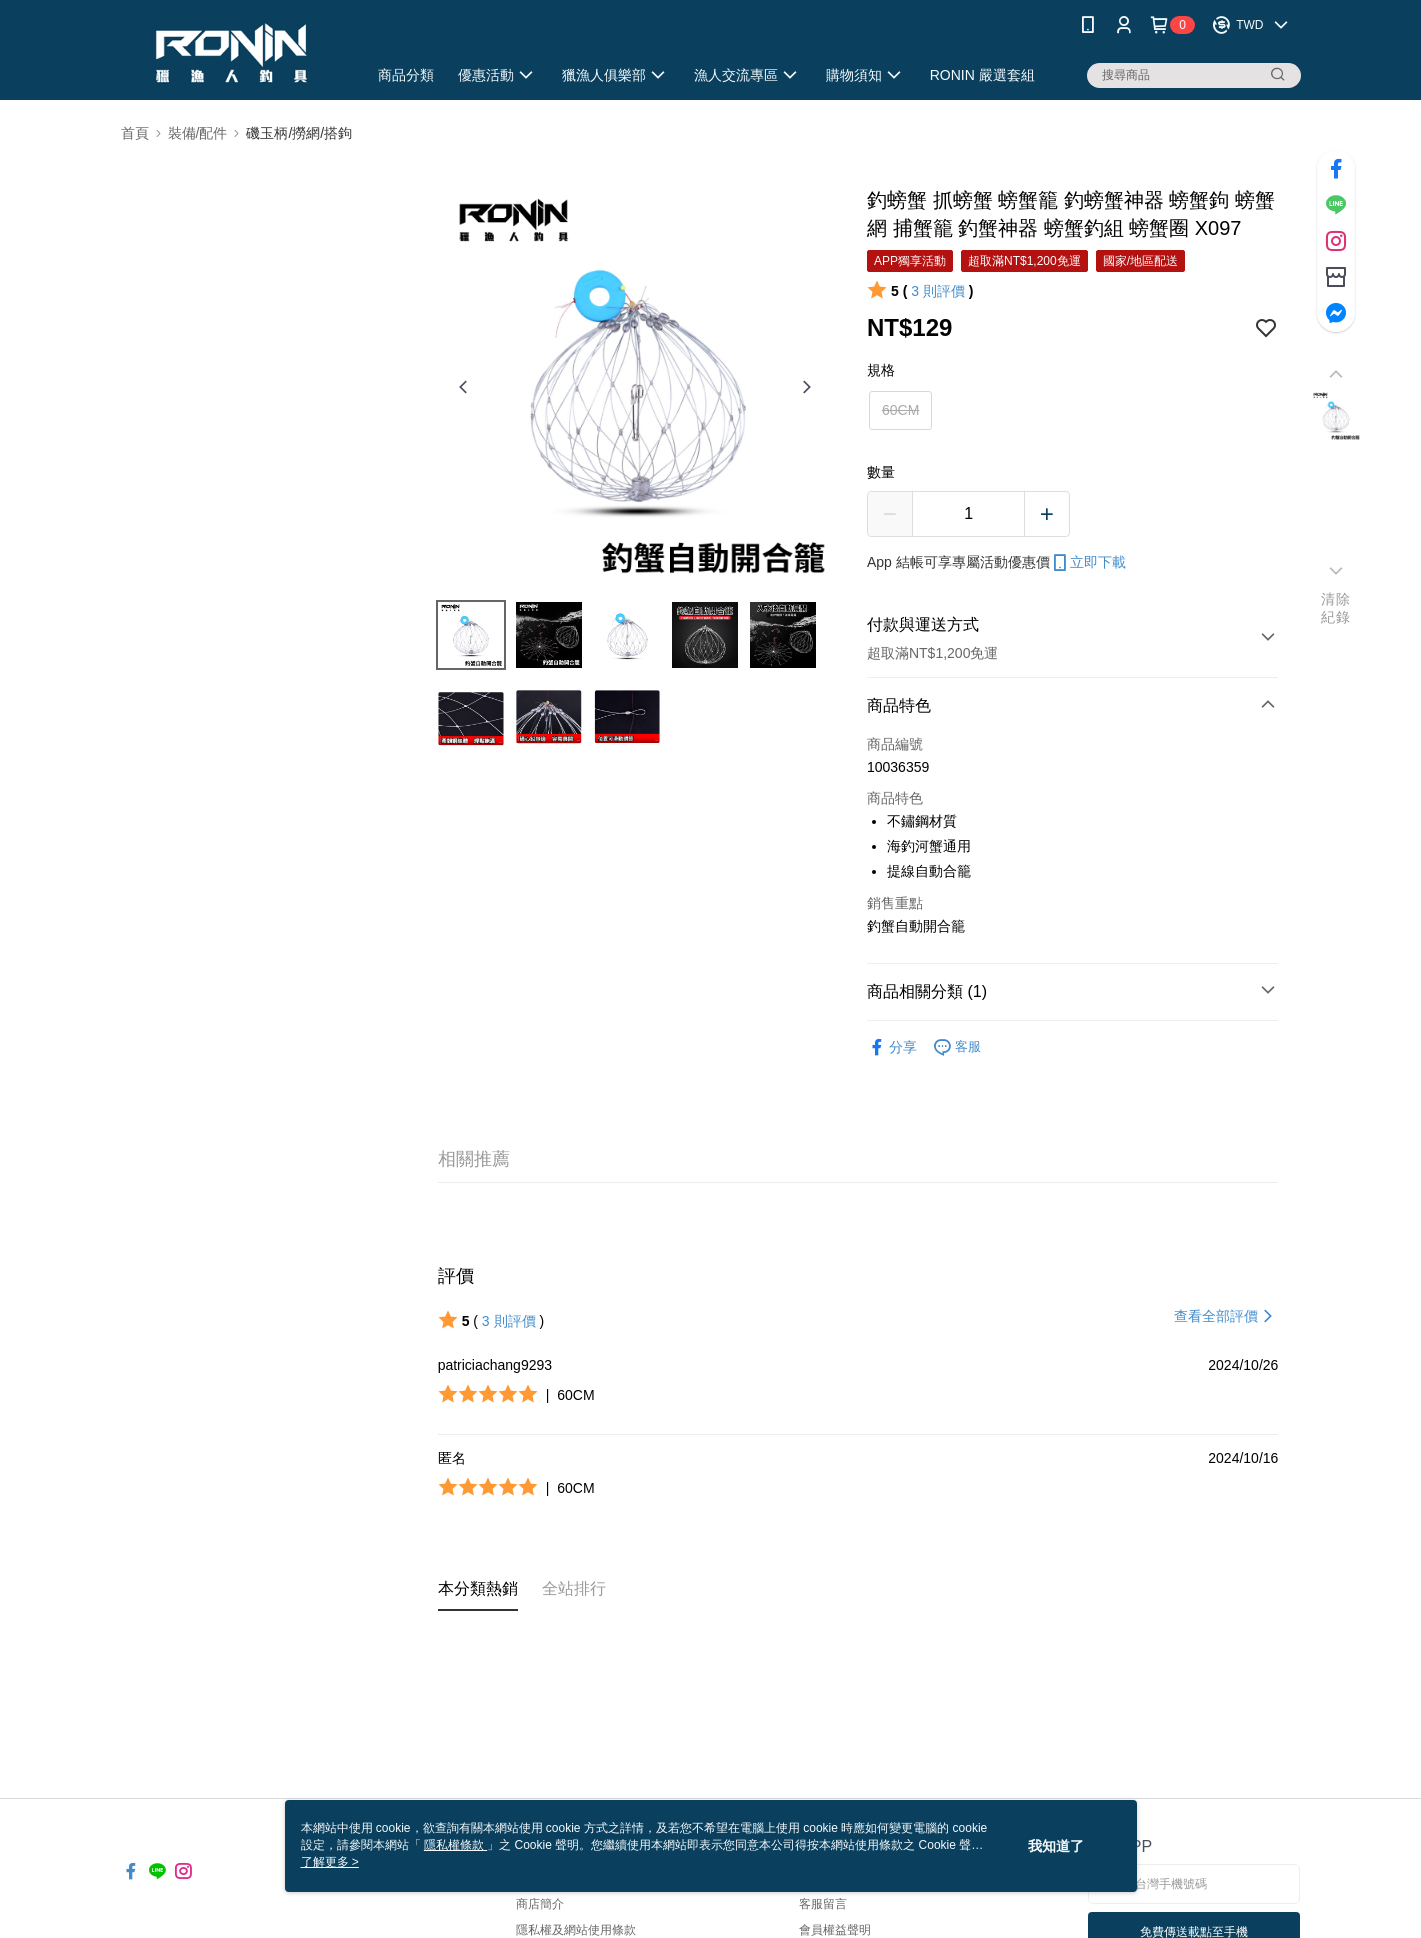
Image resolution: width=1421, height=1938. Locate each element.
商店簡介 (540, 1904)
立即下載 (1088, 563)
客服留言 (823, 1904)
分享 (892, 1047)
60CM (900, 410)
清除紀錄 (1335, 608)
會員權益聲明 (835, 1930)
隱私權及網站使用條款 (576, 1930)
